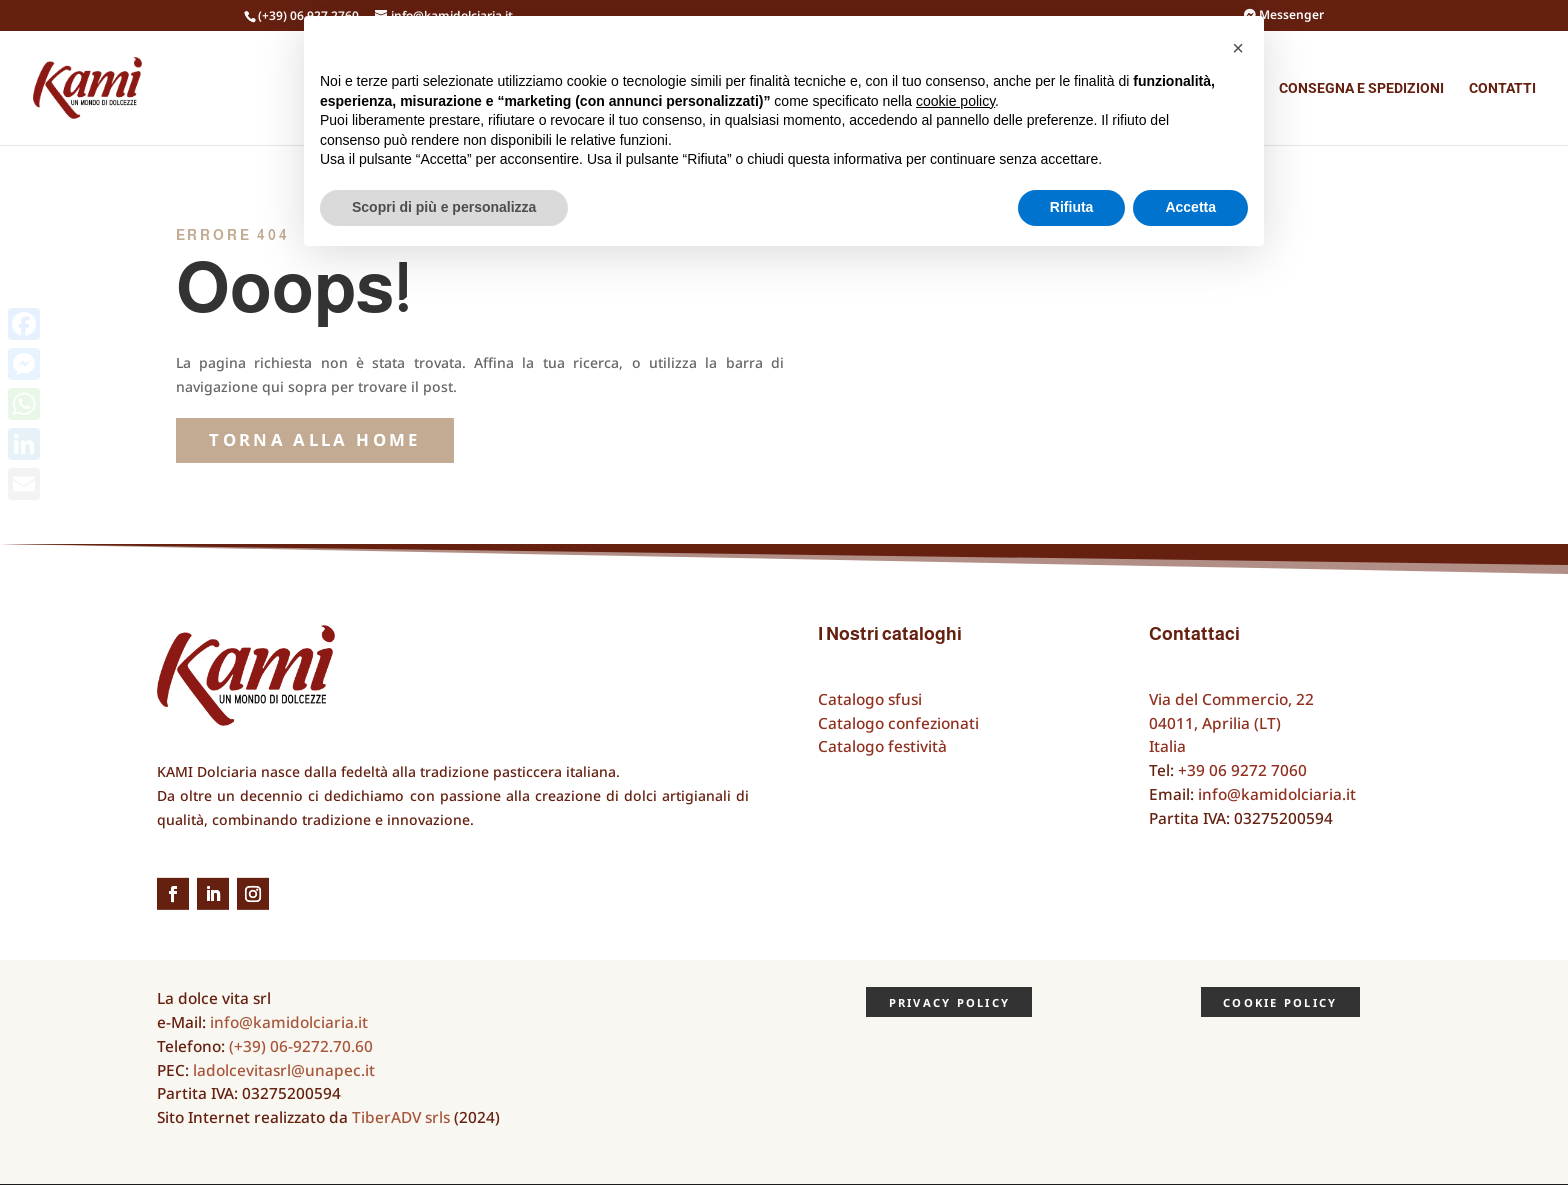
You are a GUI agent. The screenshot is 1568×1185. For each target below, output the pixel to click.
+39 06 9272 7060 (1242, 770)
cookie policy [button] (955, 101)
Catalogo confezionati (898, 723)
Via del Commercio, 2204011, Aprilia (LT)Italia (1231, 723)
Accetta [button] (1190, 207)
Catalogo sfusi (870, 699)
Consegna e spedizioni (1361, 88)
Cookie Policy (1280, 1002)
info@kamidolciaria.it (1277, 794)
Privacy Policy (949, 1002)
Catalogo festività (882, 746)
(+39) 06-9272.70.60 (301, 1046)
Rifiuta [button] (1072, 207)
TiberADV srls (401, 1117)
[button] (1238, 48)
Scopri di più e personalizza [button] (444, 207)
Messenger (1284, 16)
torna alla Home (314, 439)
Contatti (1502, 88)
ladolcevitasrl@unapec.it (284, 1070)
